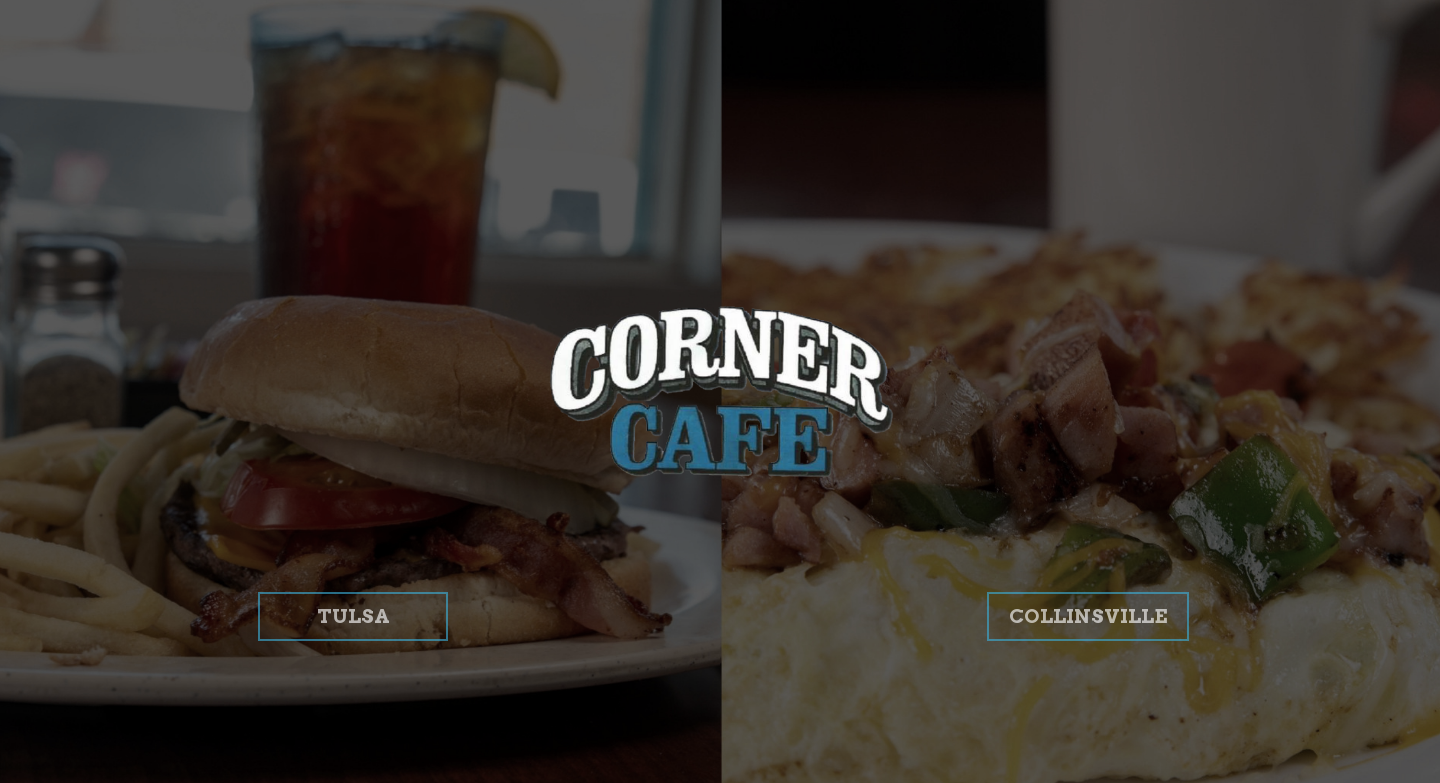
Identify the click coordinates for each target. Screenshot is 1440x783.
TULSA (324, 677)
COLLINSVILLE (1077, 677)
